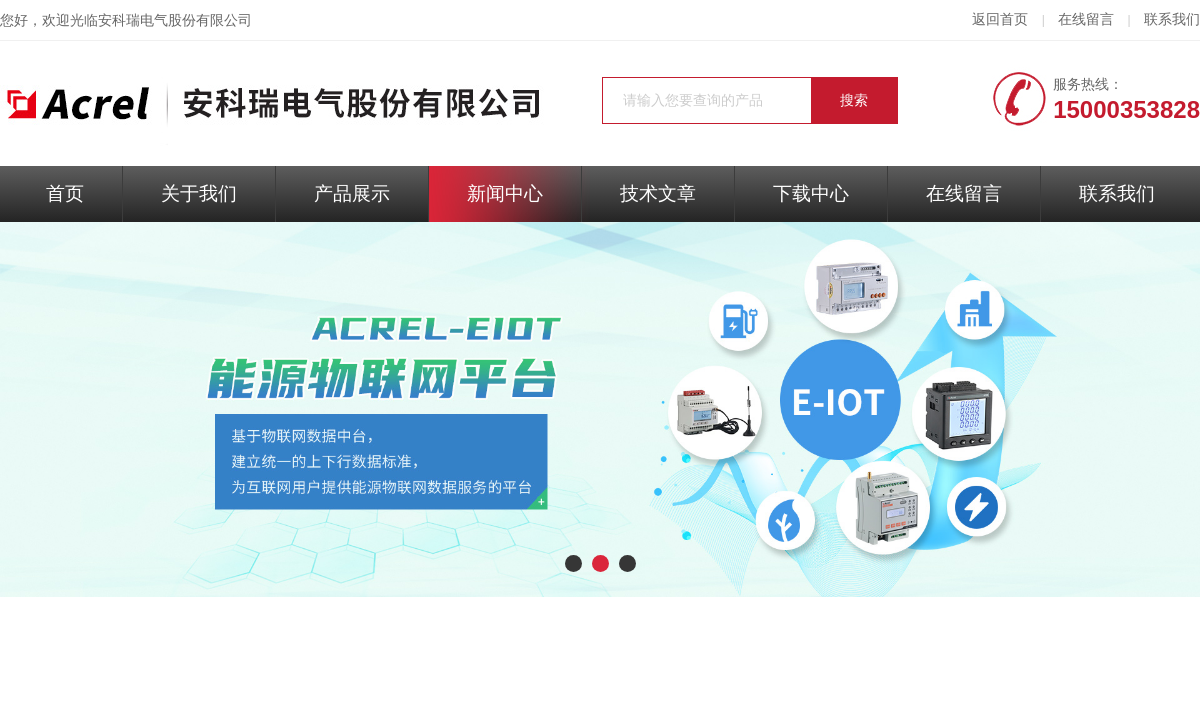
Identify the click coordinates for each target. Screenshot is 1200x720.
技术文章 (658, 193)
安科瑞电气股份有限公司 (175, 20)
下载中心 (811, 193)
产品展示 (352, 193)
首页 (65, 193)
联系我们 (1172, 19)
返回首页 (1000, 19)
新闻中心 (505, 193)
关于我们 (199, 193)
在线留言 (1086, 19)
